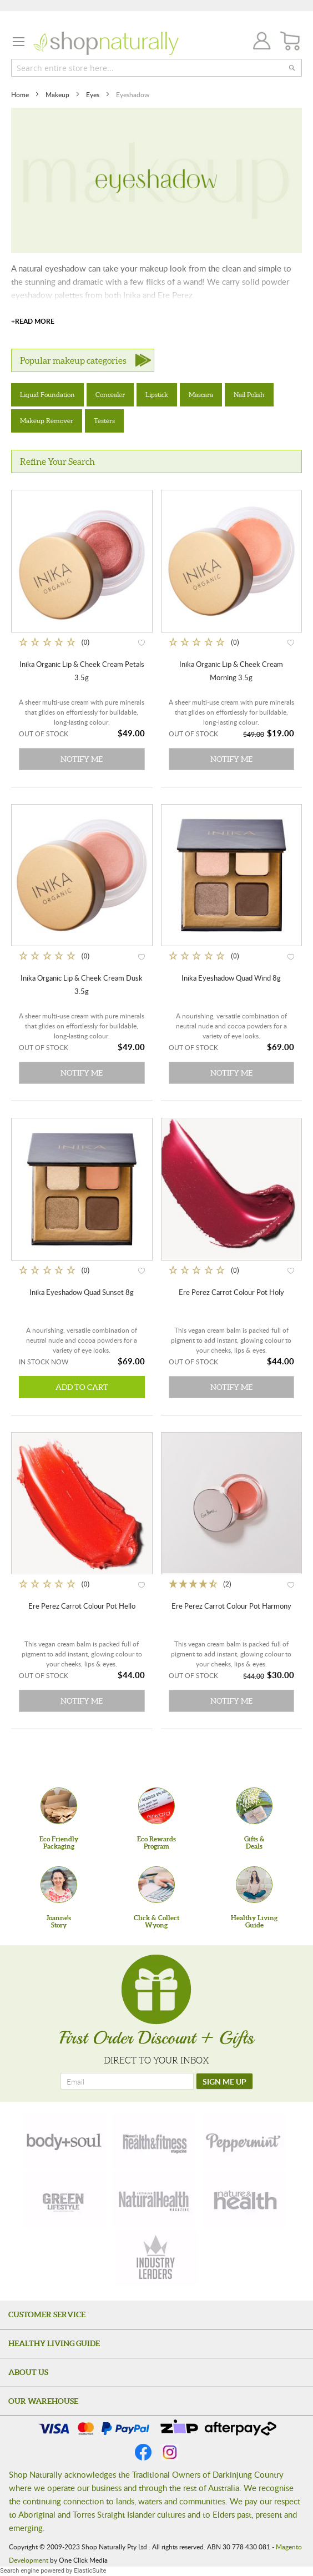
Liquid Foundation (47, 394)
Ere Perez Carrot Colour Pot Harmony (231, 1606)
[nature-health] (243, 2199)
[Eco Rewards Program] (156, 1806)
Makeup (58, 94)
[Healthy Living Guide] (254, 1884)
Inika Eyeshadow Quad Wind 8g (231, 978)
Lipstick (156, 394)
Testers (104, 420)
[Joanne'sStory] (59, 1884)
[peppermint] (243, 2140)
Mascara (201, 394)
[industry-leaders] (156, 2258)
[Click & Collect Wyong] (156, 1884)
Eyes (93, 94)
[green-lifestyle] (65, 2199)
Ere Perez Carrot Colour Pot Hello (81, 1606)
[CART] (290, 41)
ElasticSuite (90, 2570)
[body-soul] (65, 2140)
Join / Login (258, 42)
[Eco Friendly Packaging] (59, 1806)
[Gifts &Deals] (254, 1806)
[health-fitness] (154, 2140)
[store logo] (106, 43)
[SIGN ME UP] (224, 2081)
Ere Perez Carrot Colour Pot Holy (231, 1292)
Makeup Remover (46, 420)
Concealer (110, 394)
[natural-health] (154, 2199)
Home (21, 94)
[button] (141, 641)
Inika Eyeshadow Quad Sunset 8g (81, 1292)
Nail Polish (249, 394)
